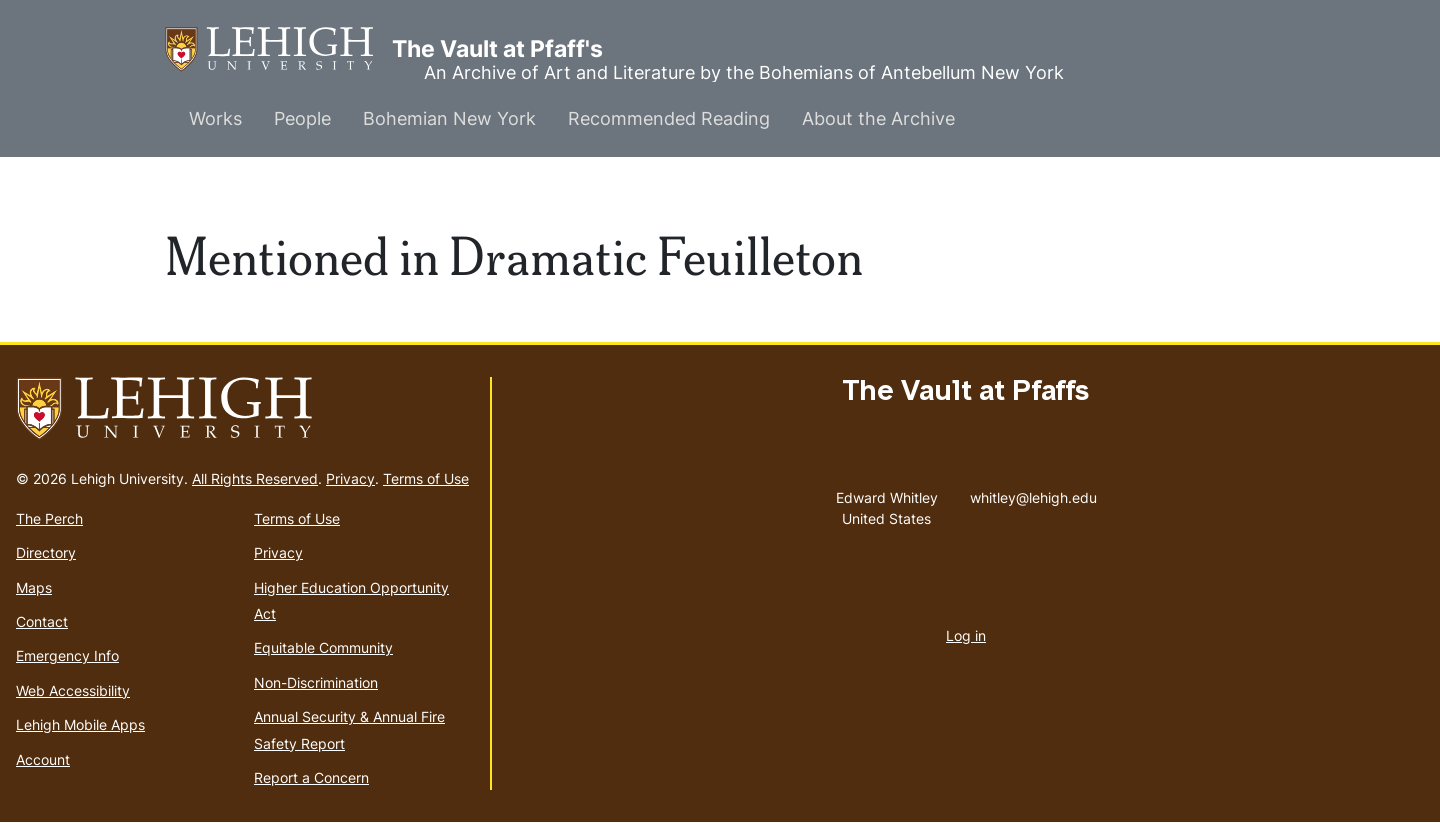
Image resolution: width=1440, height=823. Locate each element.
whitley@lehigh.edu (1033, 493)
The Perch (49, 518)
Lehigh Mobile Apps (80, 724)
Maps (34, 587)
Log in (966, 635)
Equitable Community (323, 647)
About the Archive (878, 118)
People (302, 118)
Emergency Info (67, 655)
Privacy (350, 478)
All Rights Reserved (255, 478)
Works (215, 118)
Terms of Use (426, 478)
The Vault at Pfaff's (278, 49)
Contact (42, 621)
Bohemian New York (449, 118)
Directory (46, 552)
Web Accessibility (73, 690)
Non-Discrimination (316, 682)
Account (43, 759)
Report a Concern (311, 777)
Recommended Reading (669, 118)
